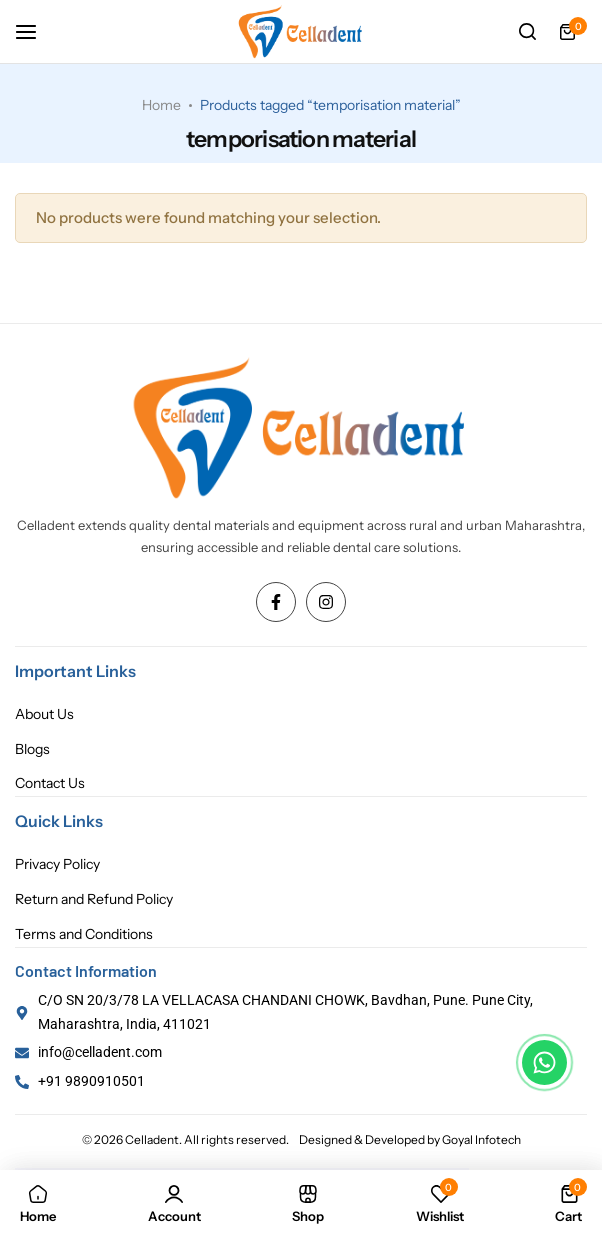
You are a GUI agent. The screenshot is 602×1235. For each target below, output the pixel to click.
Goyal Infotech (481, 1139)
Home (161, 105)
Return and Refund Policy (94, 899)
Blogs (32, 749)
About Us (44, 714)
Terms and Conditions (84, 934)
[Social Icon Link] (276, 602)
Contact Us (50, 783)
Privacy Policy (57, 864)
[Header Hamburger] (36, 31)
